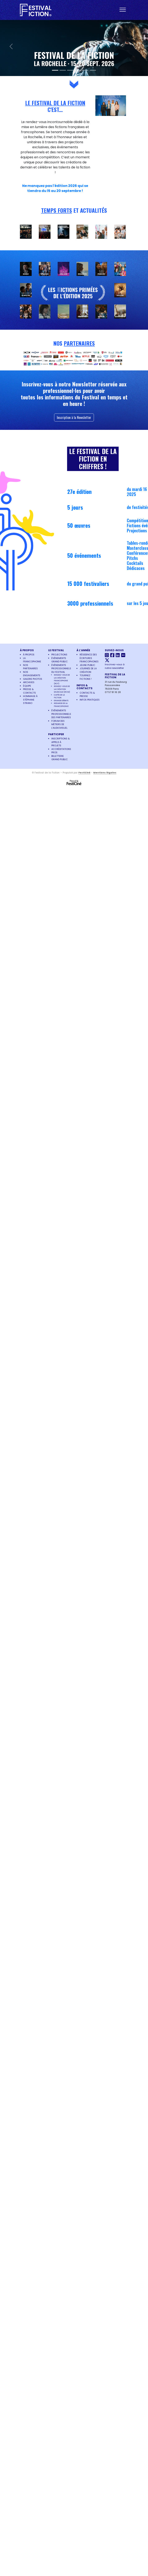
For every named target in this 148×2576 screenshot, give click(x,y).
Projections (59, 654)
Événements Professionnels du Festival (61, 668)
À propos (28, 654)
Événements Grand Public (59, 659)
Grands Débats (61, 700)
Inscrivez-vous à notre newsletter (115, 666)
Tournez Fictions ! (86, 677)
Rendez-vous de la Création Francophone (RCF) (62, 679)
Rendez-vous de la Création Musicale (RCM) (62, 689)
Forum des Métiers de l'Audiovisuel (59, 724)
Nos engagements (31, 673)
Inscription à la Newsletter (74, 417)
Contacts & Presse (87, 694)
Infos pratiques (90, 699)
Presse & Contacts (29, 691)
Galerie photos (32, 679)
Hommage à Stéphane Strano (30, 699)
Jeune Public (87, 665)
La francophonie (32, 659)
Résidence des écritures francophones (89, 658)
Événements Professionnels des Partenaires (61, 714)
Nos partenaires (30, 666)
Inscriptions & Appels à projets (60, 742)
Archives (28, 682)
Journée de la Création (88, 670)
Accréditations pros (61, 750)
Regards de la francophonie (61, 704)
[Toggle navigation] (123, 10)
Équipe (27, 686)
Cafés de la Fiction (59, 696)
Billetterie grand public (59, 757)
